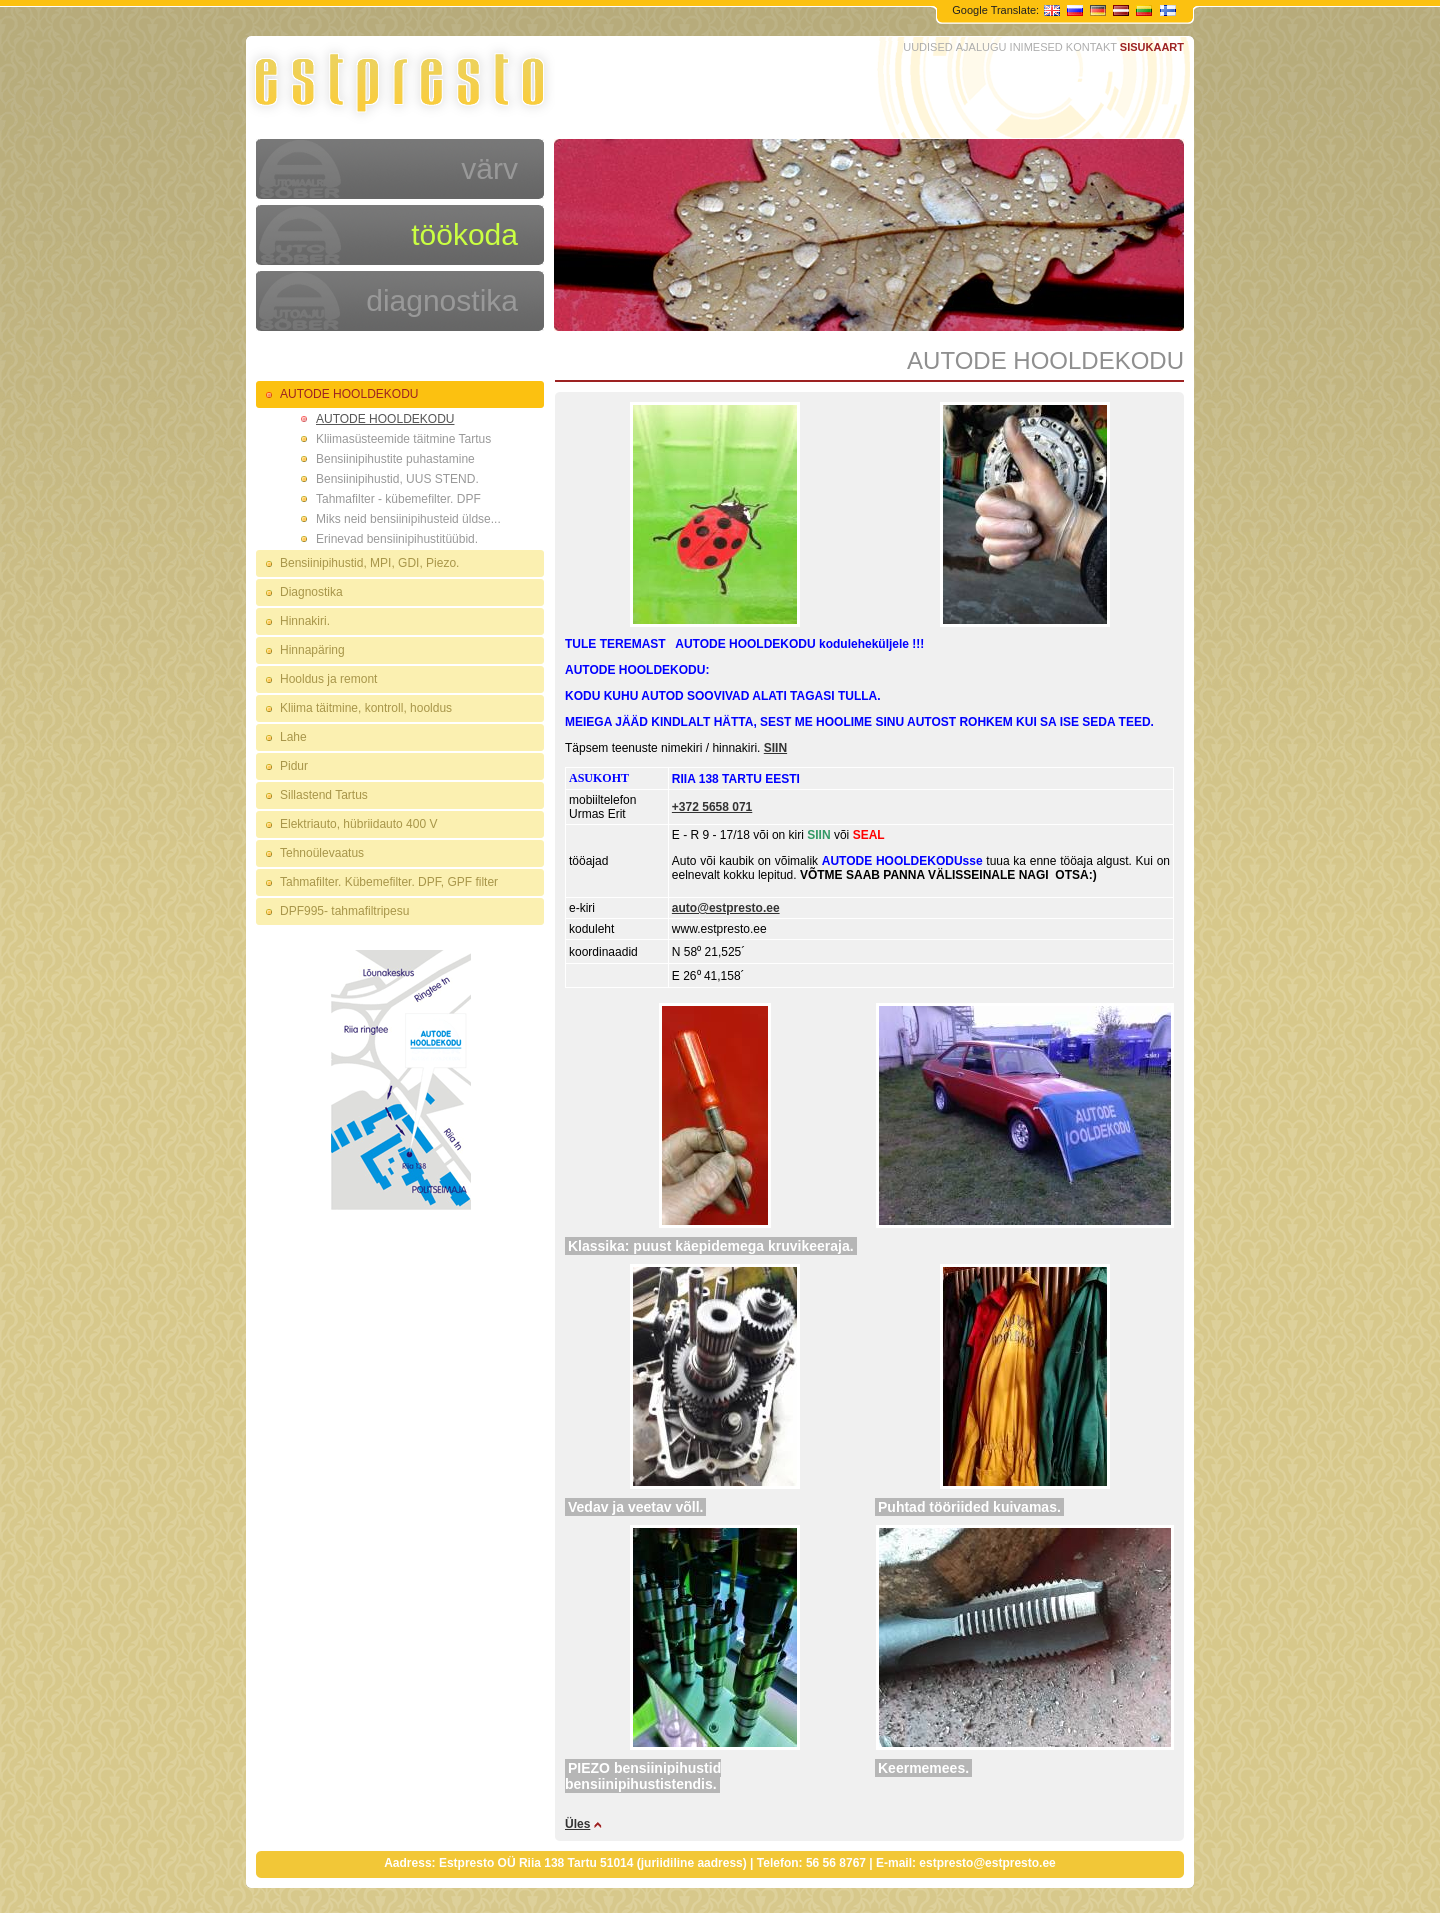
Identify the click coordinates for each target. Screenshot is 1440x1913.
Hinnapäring (312, 650)
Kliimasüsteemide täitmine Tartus (403, 439)
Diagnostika (311, 592)
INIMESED (1036, 47)
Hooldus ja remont (328, 679)
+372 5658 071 (712, 807)
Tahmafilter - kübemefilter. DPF (398, 499)
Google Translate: (997, 10)
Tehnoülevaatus (322, 853)
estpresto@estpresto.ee (987, 1863)
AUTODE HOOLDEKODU (349, 394)
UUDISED (928, 47)
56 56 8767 (836, 1863)
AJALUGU (981, 47)
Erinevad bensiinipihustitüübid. (397, 539)
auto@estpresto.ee (726, 908)
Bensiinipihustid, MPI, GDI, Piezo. (369, 563)
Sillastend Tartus (324, 795)
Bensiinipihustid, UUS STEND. (397, 479)
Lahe (293, 737)
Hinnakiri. (305, 621)
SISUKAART (1152, 47)
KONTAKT (1091, 47)
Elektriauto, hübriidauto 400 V (358, 824)
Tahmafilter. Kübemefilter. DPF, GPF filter (389, 882)
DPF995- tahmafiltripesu (344, 911)
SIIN (775, 748)
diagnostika (442, 300)
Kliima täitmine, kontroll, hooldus (366, 708)
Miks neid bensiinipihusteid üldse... (408, 519)
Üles (577, 1824)
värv (489, 168)
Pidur (294, 766)
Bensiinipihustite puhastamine (395, 459)
